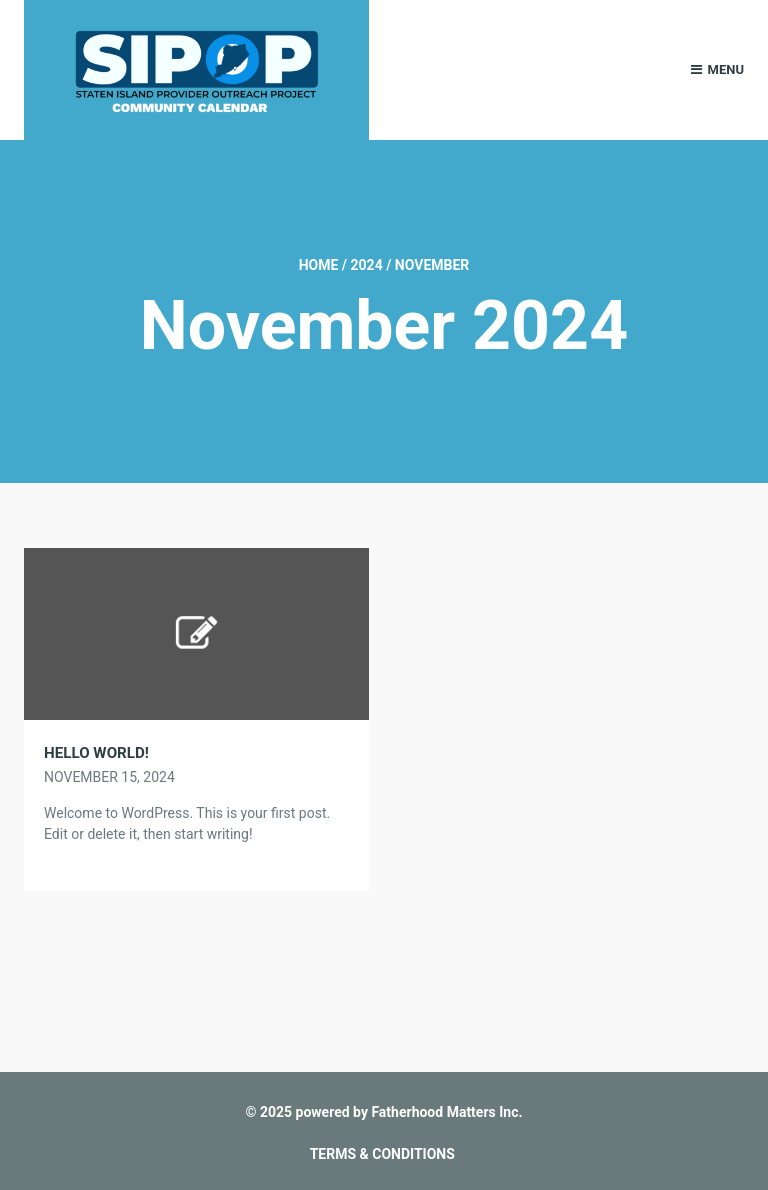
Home (319, 265)
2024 (367, 265)
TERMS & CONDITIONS (382, 1154)
